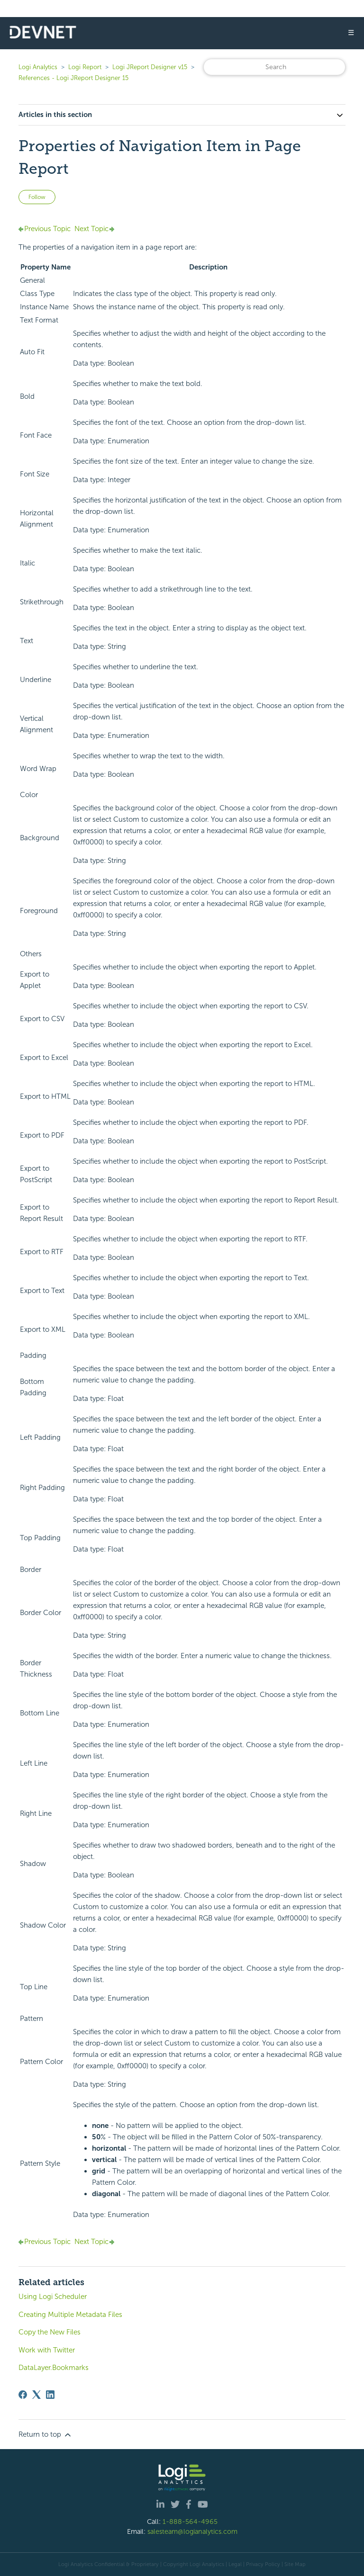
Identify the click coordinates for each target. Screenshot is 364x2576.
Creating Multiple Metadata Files (70, 2314)
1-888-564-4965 (190, 2521)
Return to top (45, 2435)
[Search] (274, 67)
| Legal (234, 2564)
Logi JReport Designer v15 (149, 67)
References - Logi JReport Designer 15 (73, 77)
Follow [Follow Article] (37, 197)
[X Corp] (36, 2394)
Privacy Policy (263, 2564)
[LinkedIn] (50, 2394)
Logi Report (84, 67)
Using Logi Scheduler (52, 2296)
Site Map (295, 2564)
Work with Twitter (46, 2350)
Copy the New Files (49, 2332)
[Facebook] (22, 2394)
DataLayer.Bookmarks (53, 2367)
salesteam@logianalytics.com (192, 2531)
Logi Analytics (37, 67)
